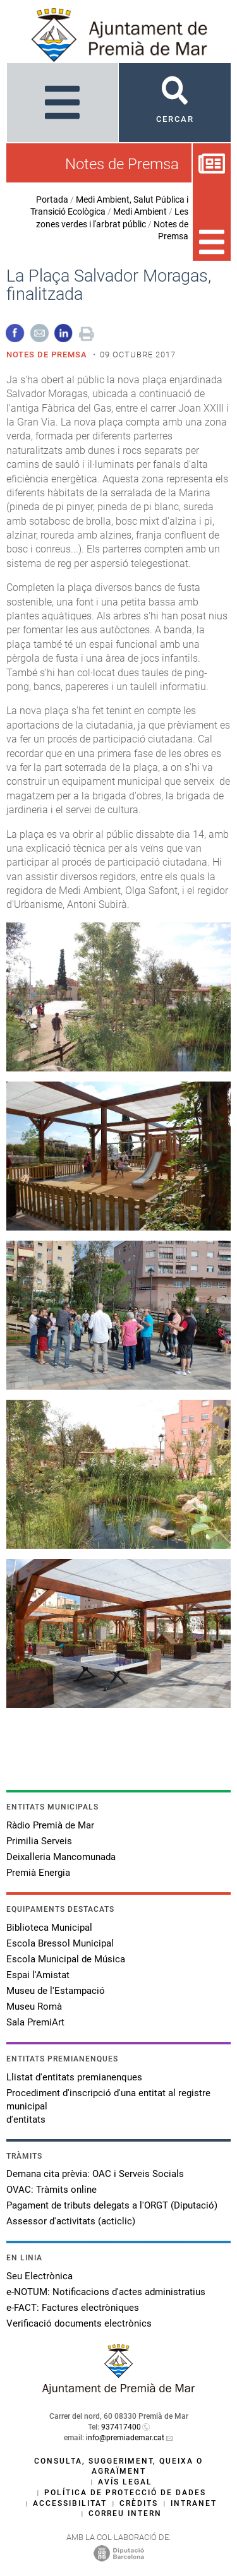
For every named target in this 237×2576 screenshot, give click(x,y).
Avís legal (125, 2482)
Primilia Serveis (39, 1841)
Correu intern (125, 2513)
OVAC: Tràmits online (51, 2189)
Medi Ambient (140, 211)
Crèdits (138, 2503)
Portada (52, 199)
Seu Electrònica (39, 2276)
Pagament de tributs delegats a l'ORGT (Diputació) (111, 2205)
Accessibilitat (70, 2503)
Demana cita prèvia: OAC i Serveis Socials (95, 2173)
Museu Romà (34, 2006)
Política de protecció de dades (125, 2492)
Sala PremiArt (35, 2022)
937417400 (121, 2427)
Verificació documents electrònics (79, 2323)
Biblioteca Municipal (49, 1927)
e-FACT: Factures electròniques (72, 2307)
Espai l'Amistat (38, 1975)
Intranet (194, 2503)
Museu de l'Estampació (55, 1990)
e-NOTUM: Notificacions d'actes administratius (105, 2292)
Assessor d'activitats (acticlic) (70, 2221)
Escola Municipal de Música (65, 1959)
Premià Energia (38, 1872)
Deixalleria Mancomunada (61, 1857)
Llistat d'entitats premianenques (74, 2077)
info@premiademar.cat (125, 2437)
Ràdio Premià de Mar (50, 1825)
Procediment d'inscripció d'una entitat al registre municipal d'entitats (108, 2106)
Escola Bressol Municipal (60, 1943)
